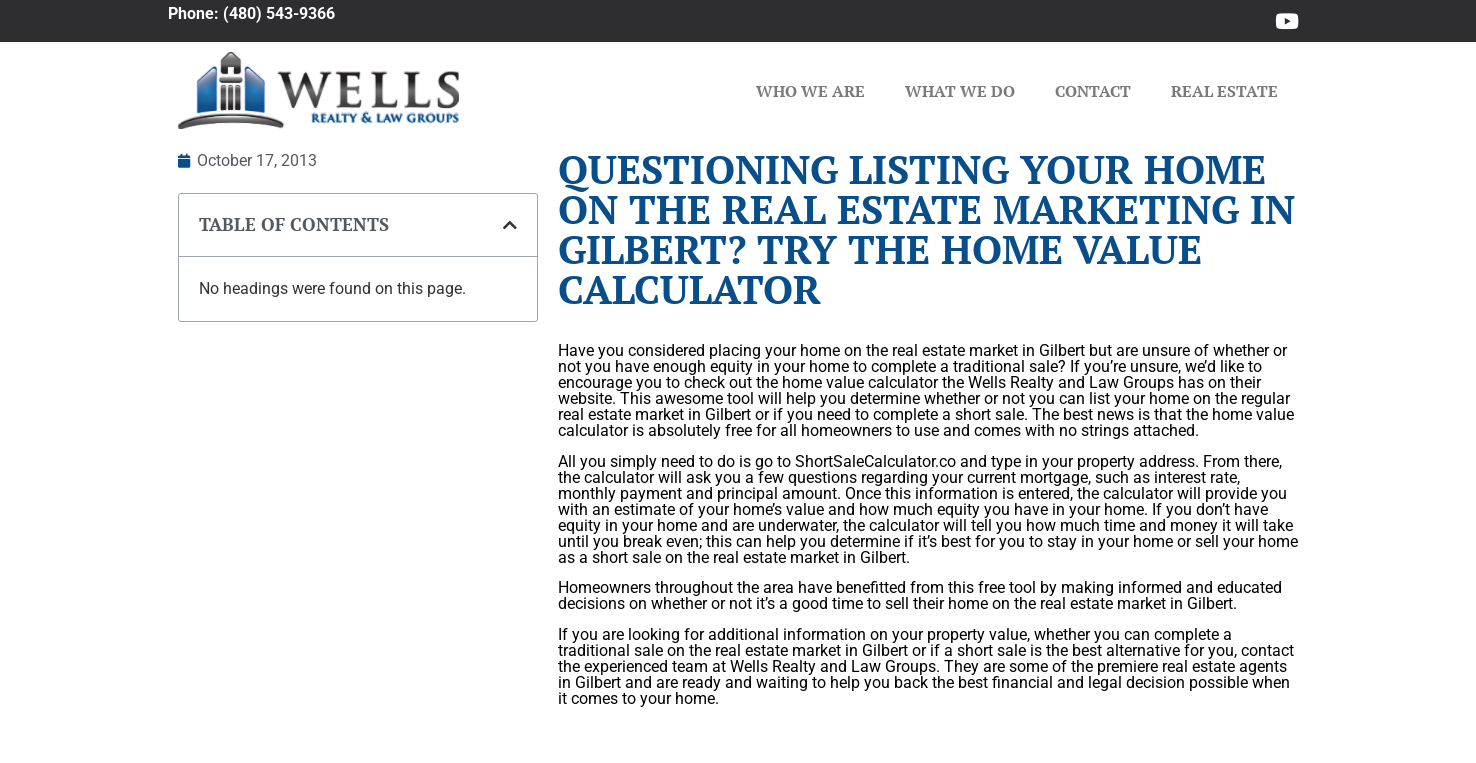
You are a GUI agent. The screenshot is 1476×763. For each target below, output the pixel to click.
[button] (510, 225)
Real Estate (1224, 91)
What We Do (960, 91)
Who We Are (810, 91)
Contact (1093, 91)
